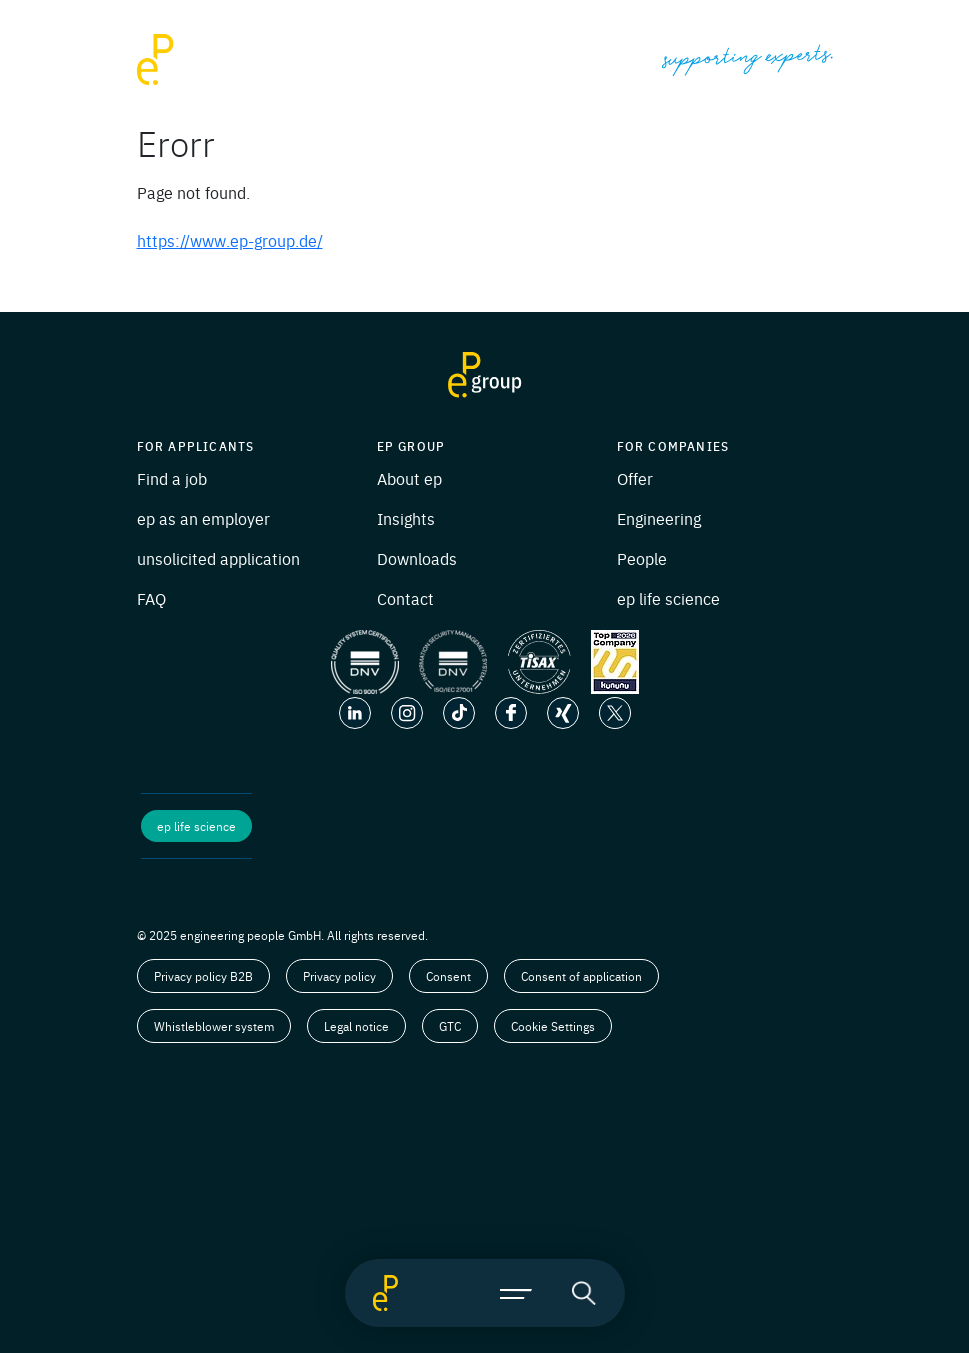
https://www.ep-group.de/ (230, 240)
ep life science (668, 598)
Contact (405, 598)
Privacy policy (339, 976)
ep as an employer (203, 518)
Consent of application (581, 976)
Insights (406, 518)
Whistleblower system (214, 1026)
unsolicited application (218, 558)
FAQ (151, 598)
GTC (450, 1026)
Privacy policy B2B (203, 976)
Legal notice (356, 1026)
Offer (635, 478)
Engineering (659, 518)
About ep (409, 478)
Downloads (417, 558)
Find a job (172, 478)
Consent (448, 976)
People (642, 558)
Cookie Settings (553, 1026)
